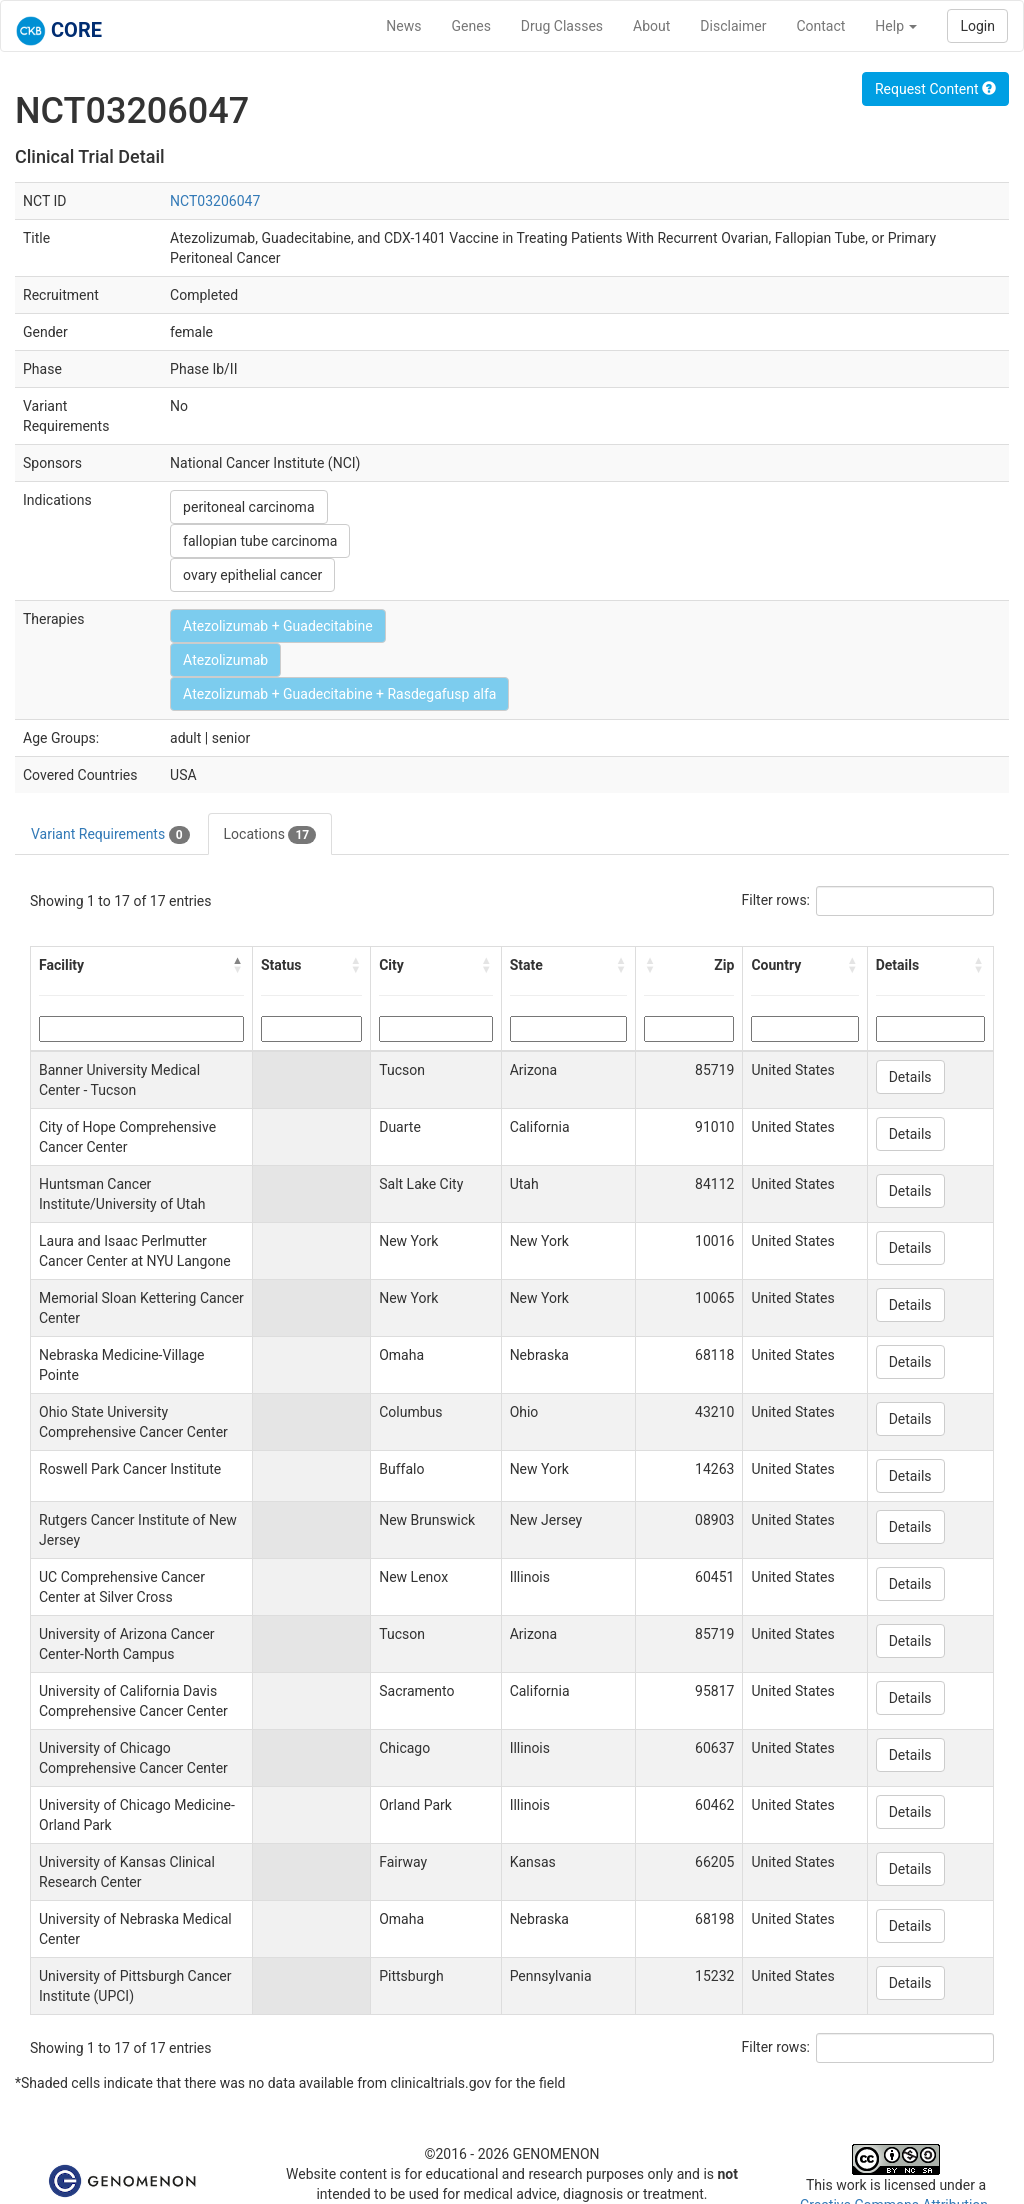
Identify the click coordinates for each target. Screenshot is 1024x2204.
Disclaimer (733, 26)
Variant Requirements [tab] (110, 835)
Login (977, 26)
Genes (471, 26)
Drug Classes (562, 26)
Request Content (935, 89)
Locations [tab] (270, 835)
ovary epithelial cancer (252, 575)
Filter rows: (776, 900)
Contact (820, 26)
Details (910, 1077)
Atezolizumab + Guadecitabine (278, 626)
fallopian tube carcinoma (260, 541)
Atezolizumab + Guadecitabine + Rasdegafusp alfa (339, 694)
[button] (238, 965)
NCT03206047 (215, 201)
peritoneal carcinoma (248, 507)
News (403, 26)
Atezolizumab (225, 660)
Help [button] (896, 26)
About (651, 26)
